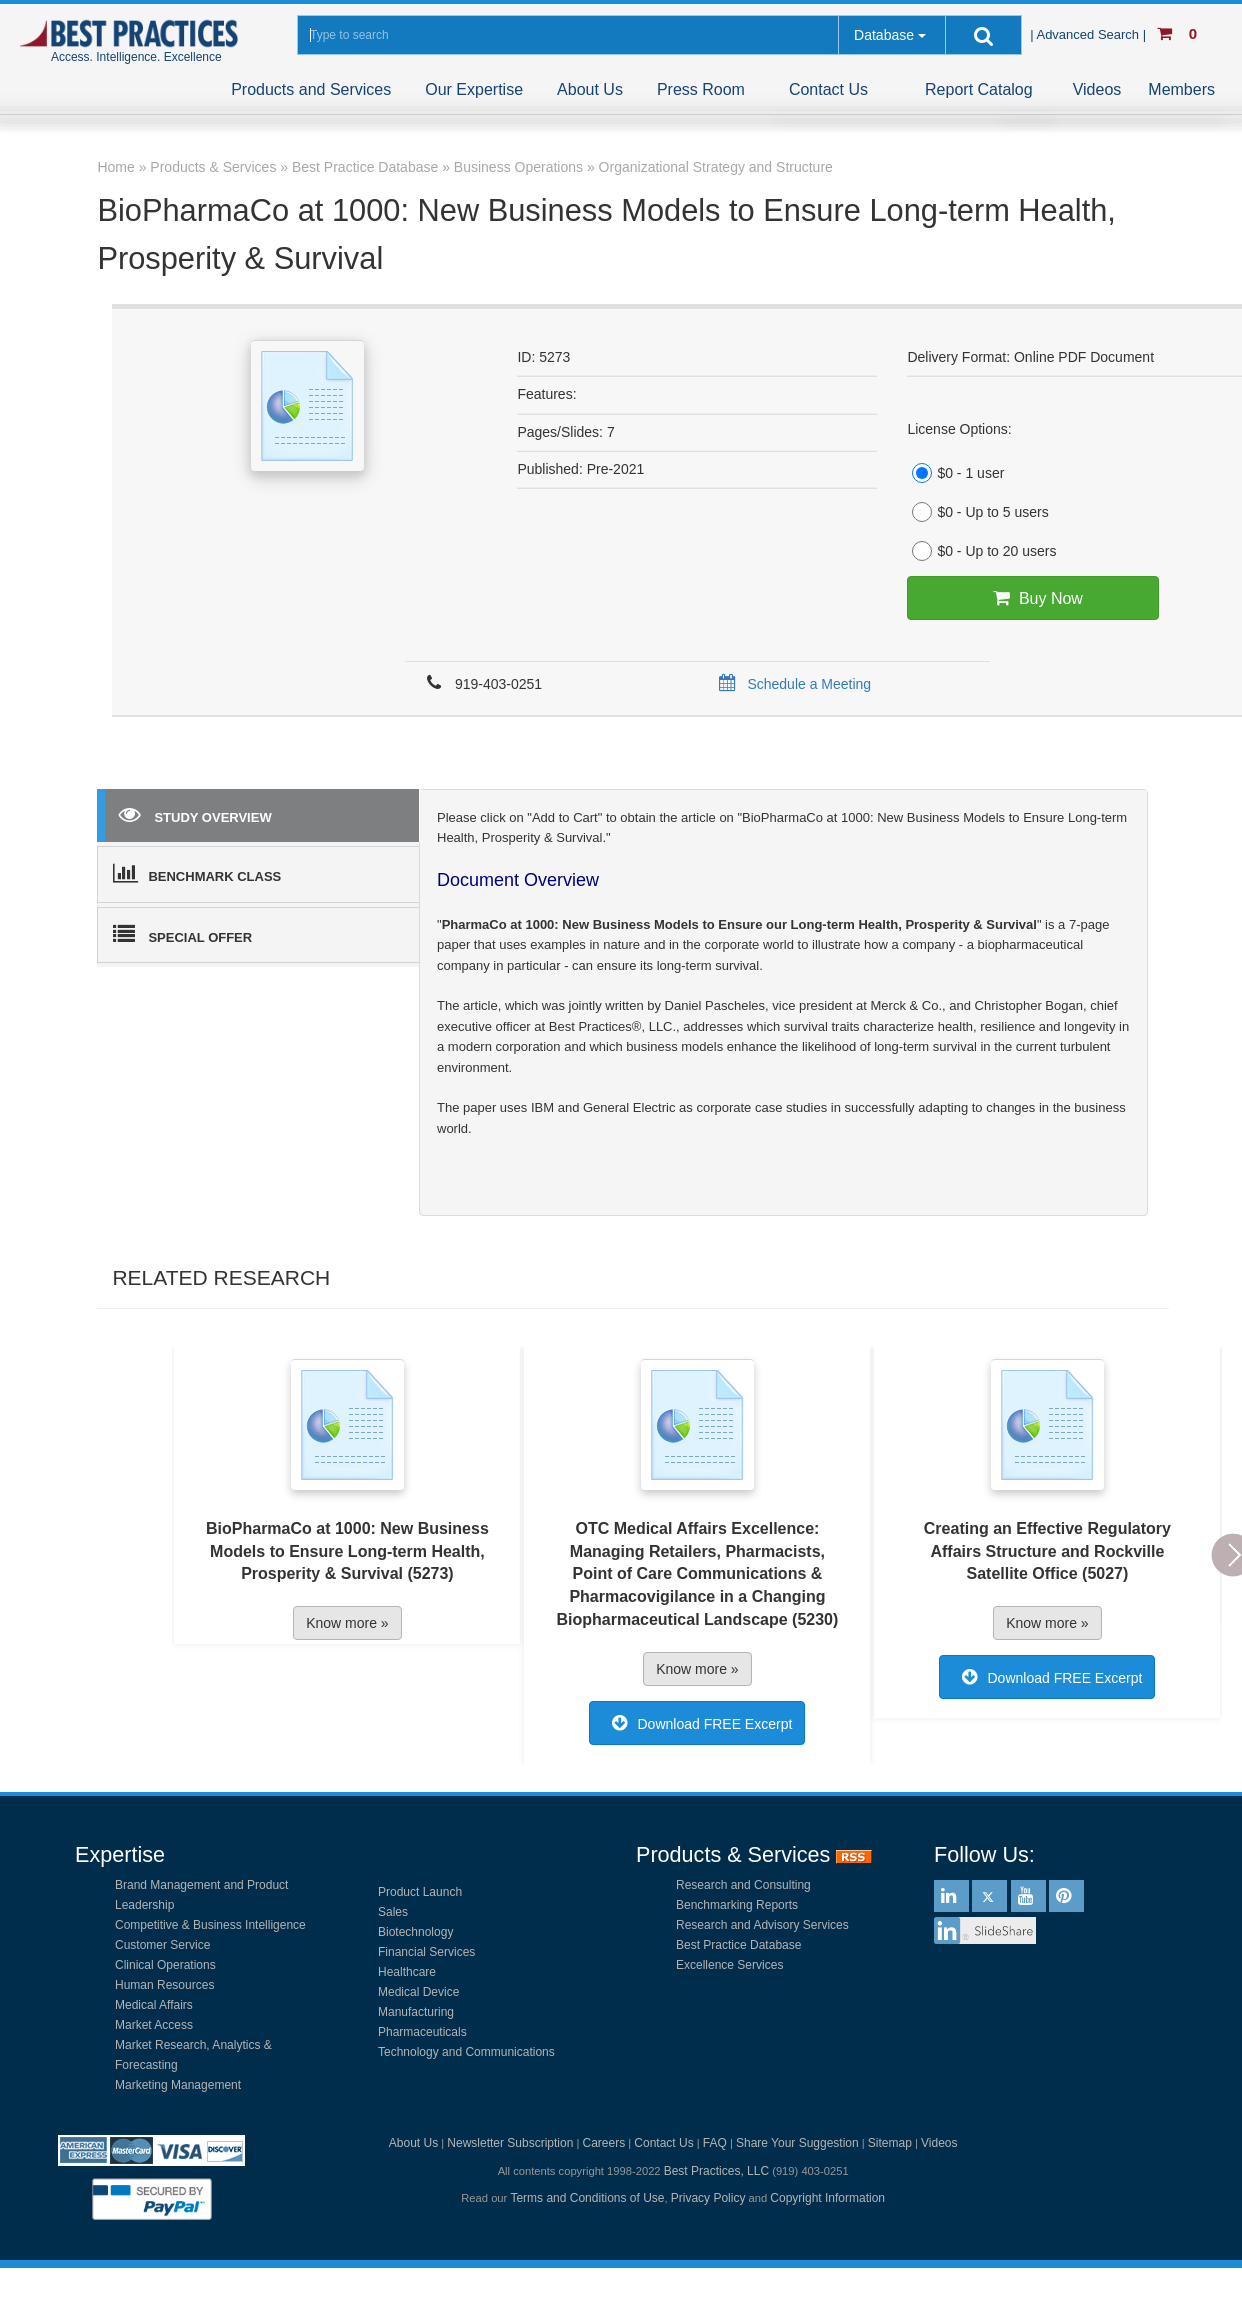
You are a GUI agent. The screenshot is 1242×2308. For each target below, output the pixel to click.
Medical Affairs (154, 2005)
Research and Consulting (743, 1885)
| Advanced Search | (1090, 34)
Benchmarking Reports (737, 1905)
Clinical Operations (165, 1965)
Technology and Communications (466, 2052)
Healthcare (407, 1972)
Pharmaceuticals (422, 2032)
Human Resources (164, 1985)
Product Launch (420, 1892)
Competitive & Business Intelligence (210, 1925)
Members (1181, 89)
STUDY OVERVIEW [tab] (195, 814)
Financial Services (426, 1952)
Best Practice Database (738, 1945)
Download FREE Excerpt (697, 1723)
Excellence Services (729, 1965)
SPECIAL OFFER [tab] (182, 934)
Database (884, 35)
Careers (604, 2143)
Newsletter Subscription (510, 2143)
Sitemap (890, 2143)
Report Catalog (979, 89)
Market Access (154, 2025)
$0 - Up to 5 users (977, 512)
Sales (393, 1912)
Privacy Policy (708, 2198)
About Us (590, 89)
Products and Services (311, 89)
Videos (1097, 89)
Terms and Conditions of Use (587, 2198)
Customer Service (162, 1945)
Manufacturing (416, 2012)
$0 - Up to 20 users (981, 551)
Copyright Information (827, 2198)
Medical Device (418, 1992)
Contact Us (828, 89)
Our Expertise (474, 89)
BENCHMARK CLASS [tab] (197, 873)
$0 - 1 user (955, 473)
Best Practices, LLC (716, 2171)
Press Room (701, 89)
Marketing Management (178, 2085)
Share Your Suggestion (797, 2143)
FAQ (715, 2143)
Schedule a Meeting (791, 684)
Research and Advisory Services (762, 1925)
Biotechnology (415, 1932)
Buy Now (1033, 598)
